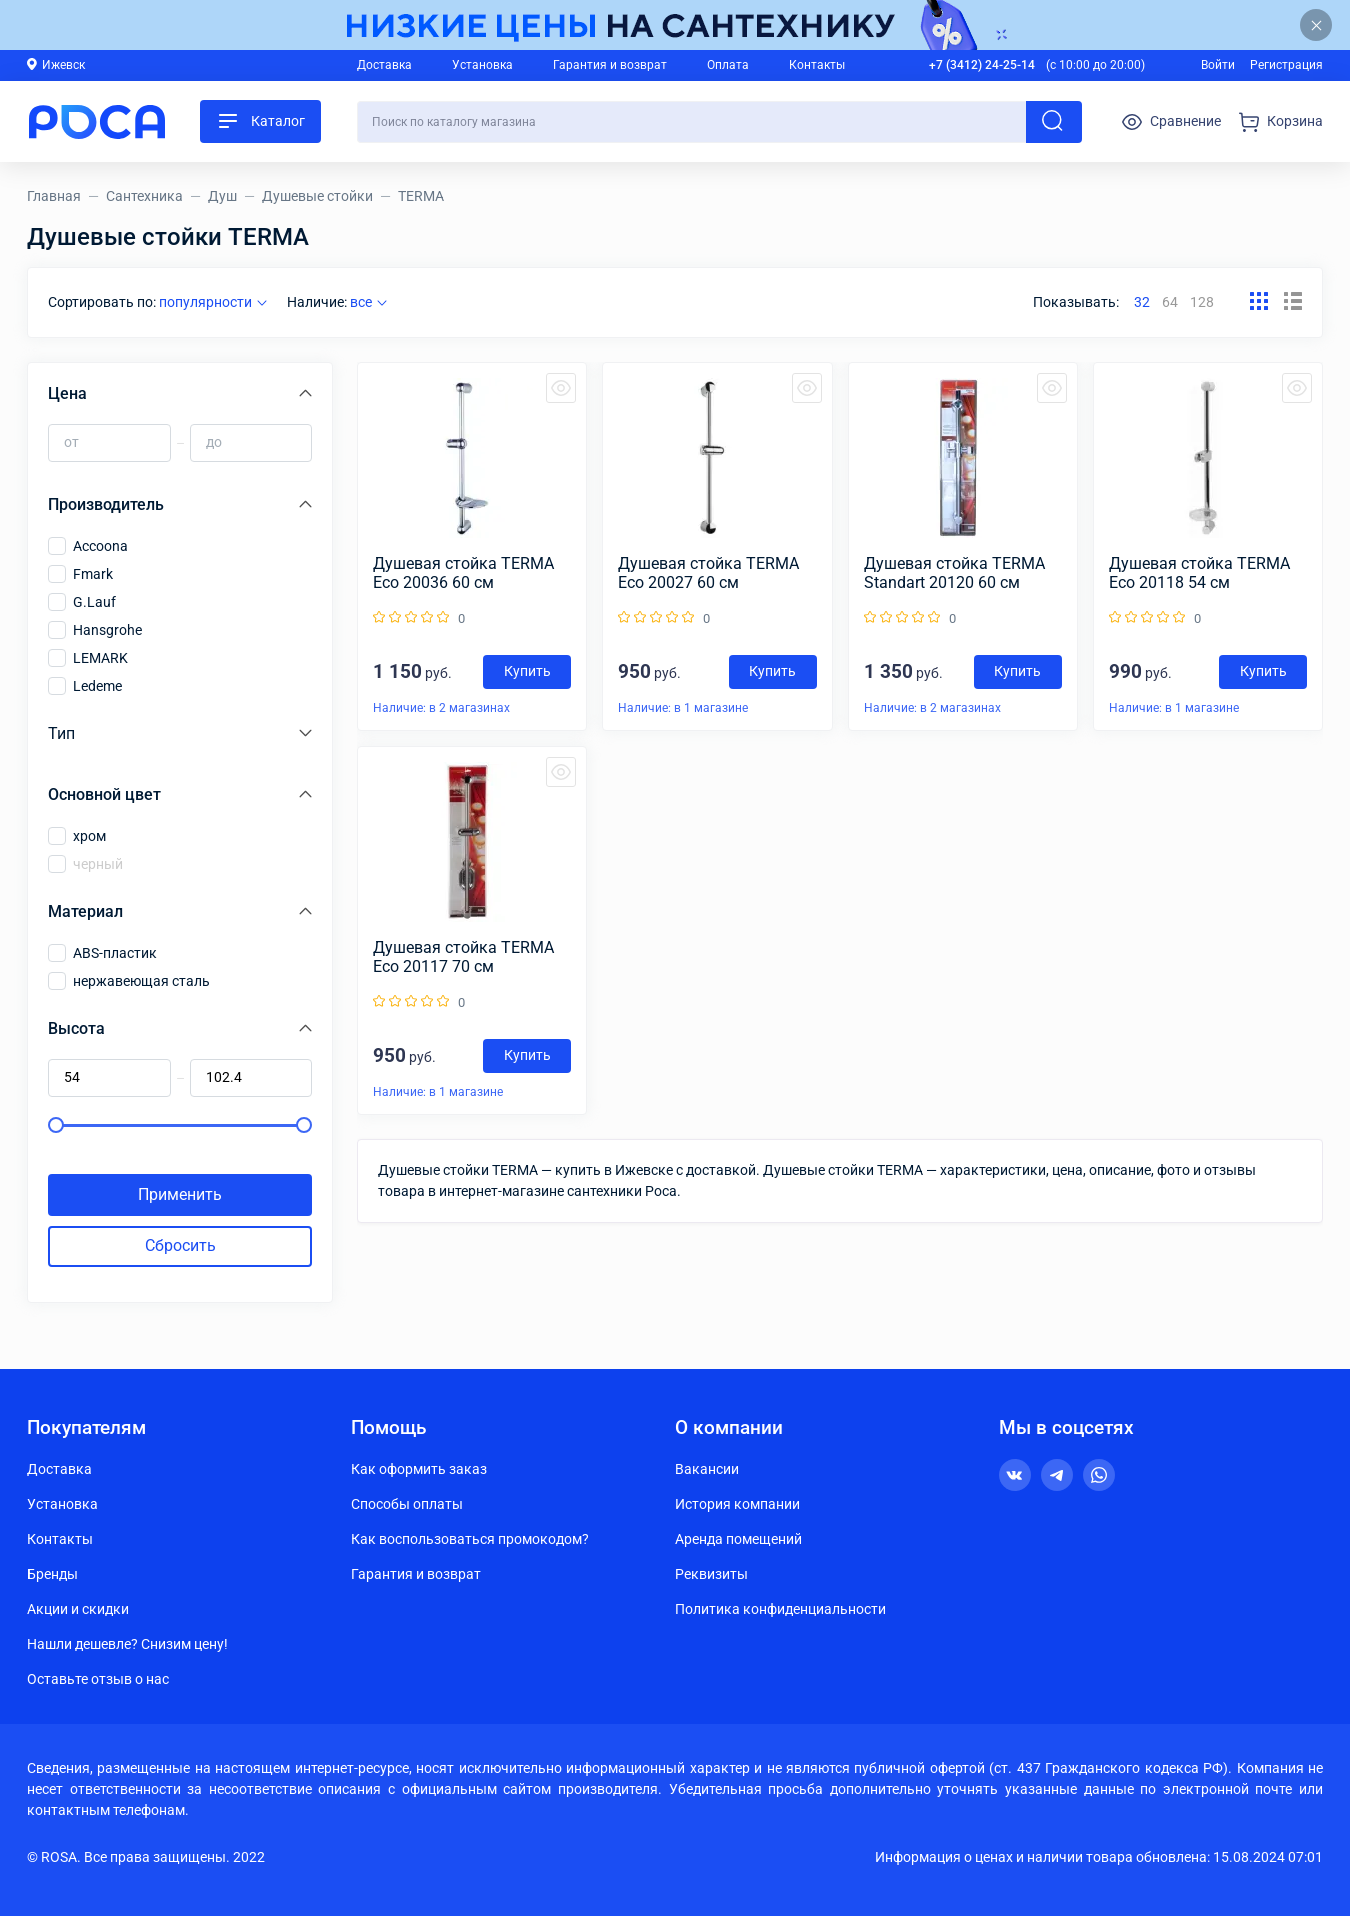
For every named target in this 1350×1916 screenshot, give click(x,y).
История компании (737, 1504)
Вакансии (707, 1469)
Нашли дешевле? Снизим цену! (127, 1644)
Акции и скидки (78, 1609)
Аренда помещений (738, 1539)
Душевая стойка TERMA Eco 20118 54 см (1199, 573)
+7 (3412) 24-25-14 (982, 65)
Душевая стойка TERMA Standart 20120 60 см (954, 573)
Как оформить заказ (419, 1469)
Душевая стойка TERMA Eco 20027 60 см (708, 573)
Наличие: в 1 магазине (683, 708)
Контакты (817, 65)
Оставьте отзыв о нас (98, 1679)
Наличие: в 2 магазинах (441, 708)
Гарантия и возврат (610, 65)
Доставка (384, 65)
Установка (482, 65)
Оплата (728, 65)
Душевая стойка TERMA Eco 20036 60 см (463, 573)
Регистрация (1286, 65)
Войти (1218, 65)
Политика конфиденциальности (780, 1609)
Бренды (52, 1574)
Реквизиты (711, 1574)
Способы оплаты (407, 1504)
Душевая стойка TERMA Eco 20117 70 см (463, 957)
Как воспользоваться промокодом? (470, 1539)
